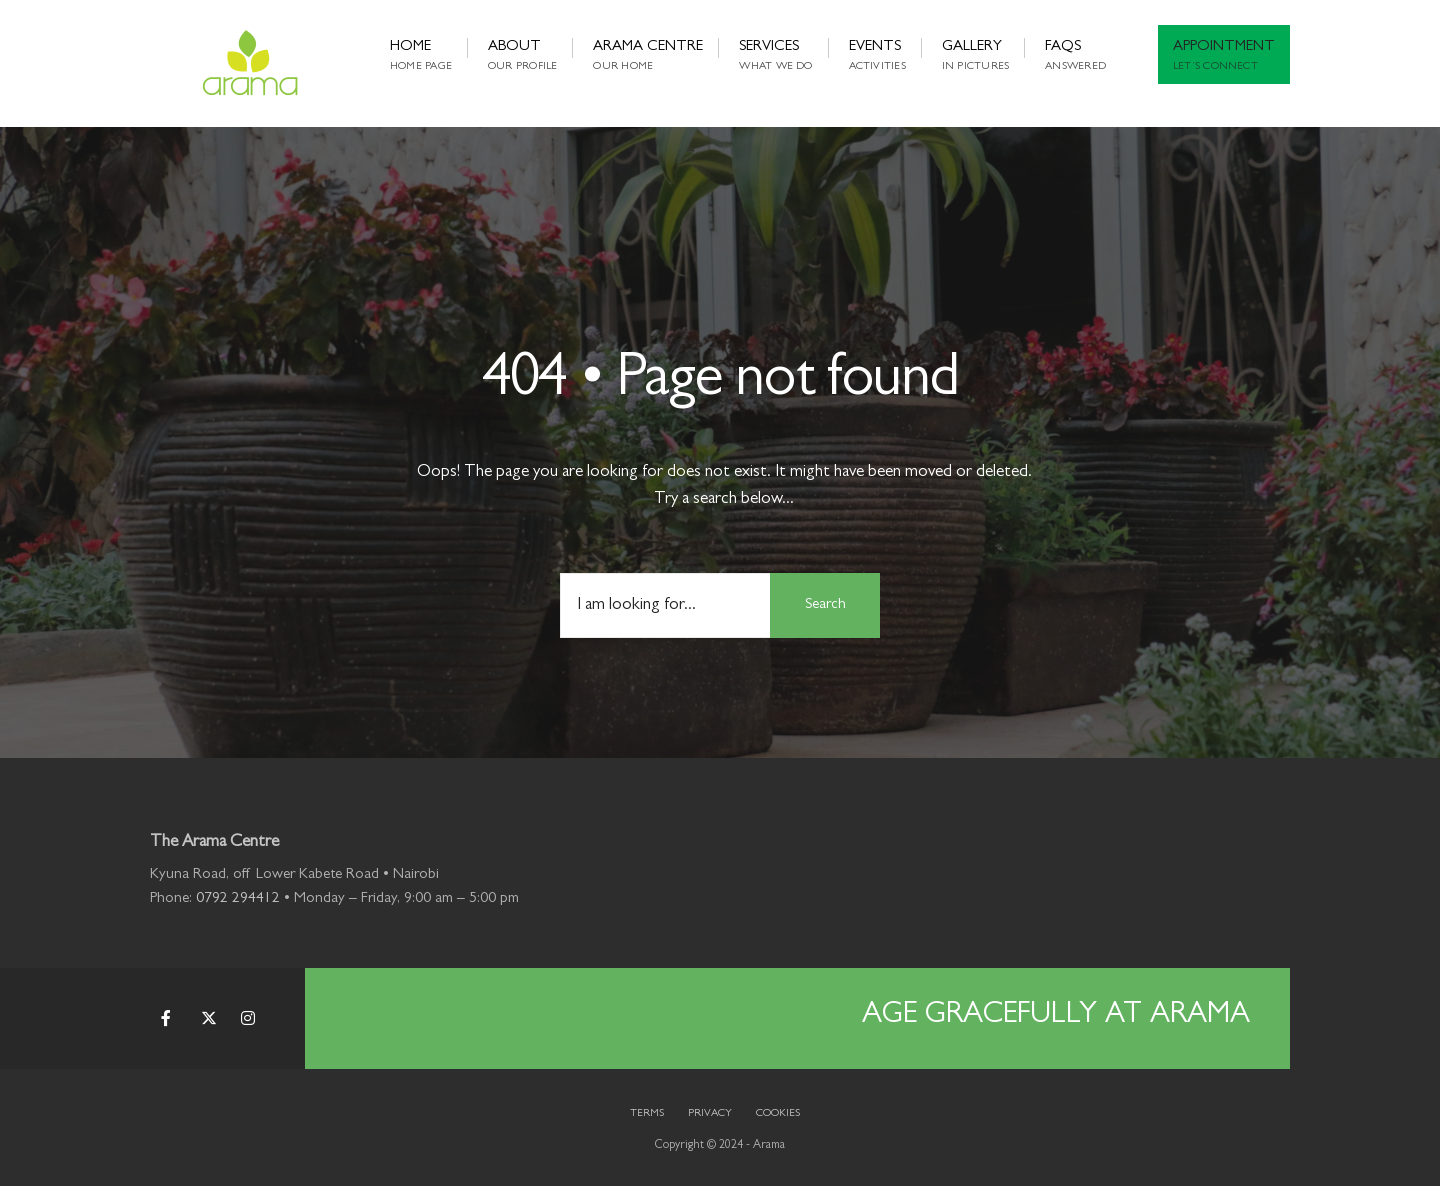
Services (775, 56)
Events (877, 56)
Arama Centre (648, 56)
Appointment (1224, 56)
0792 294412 (238, 899)
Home (421, 56)
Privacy (710, 1113)
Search (825, 605)
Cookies (778, 1113)
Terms (647, 1113)
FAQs (1075, 56)
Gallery (975, 56)
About (522, 56)
